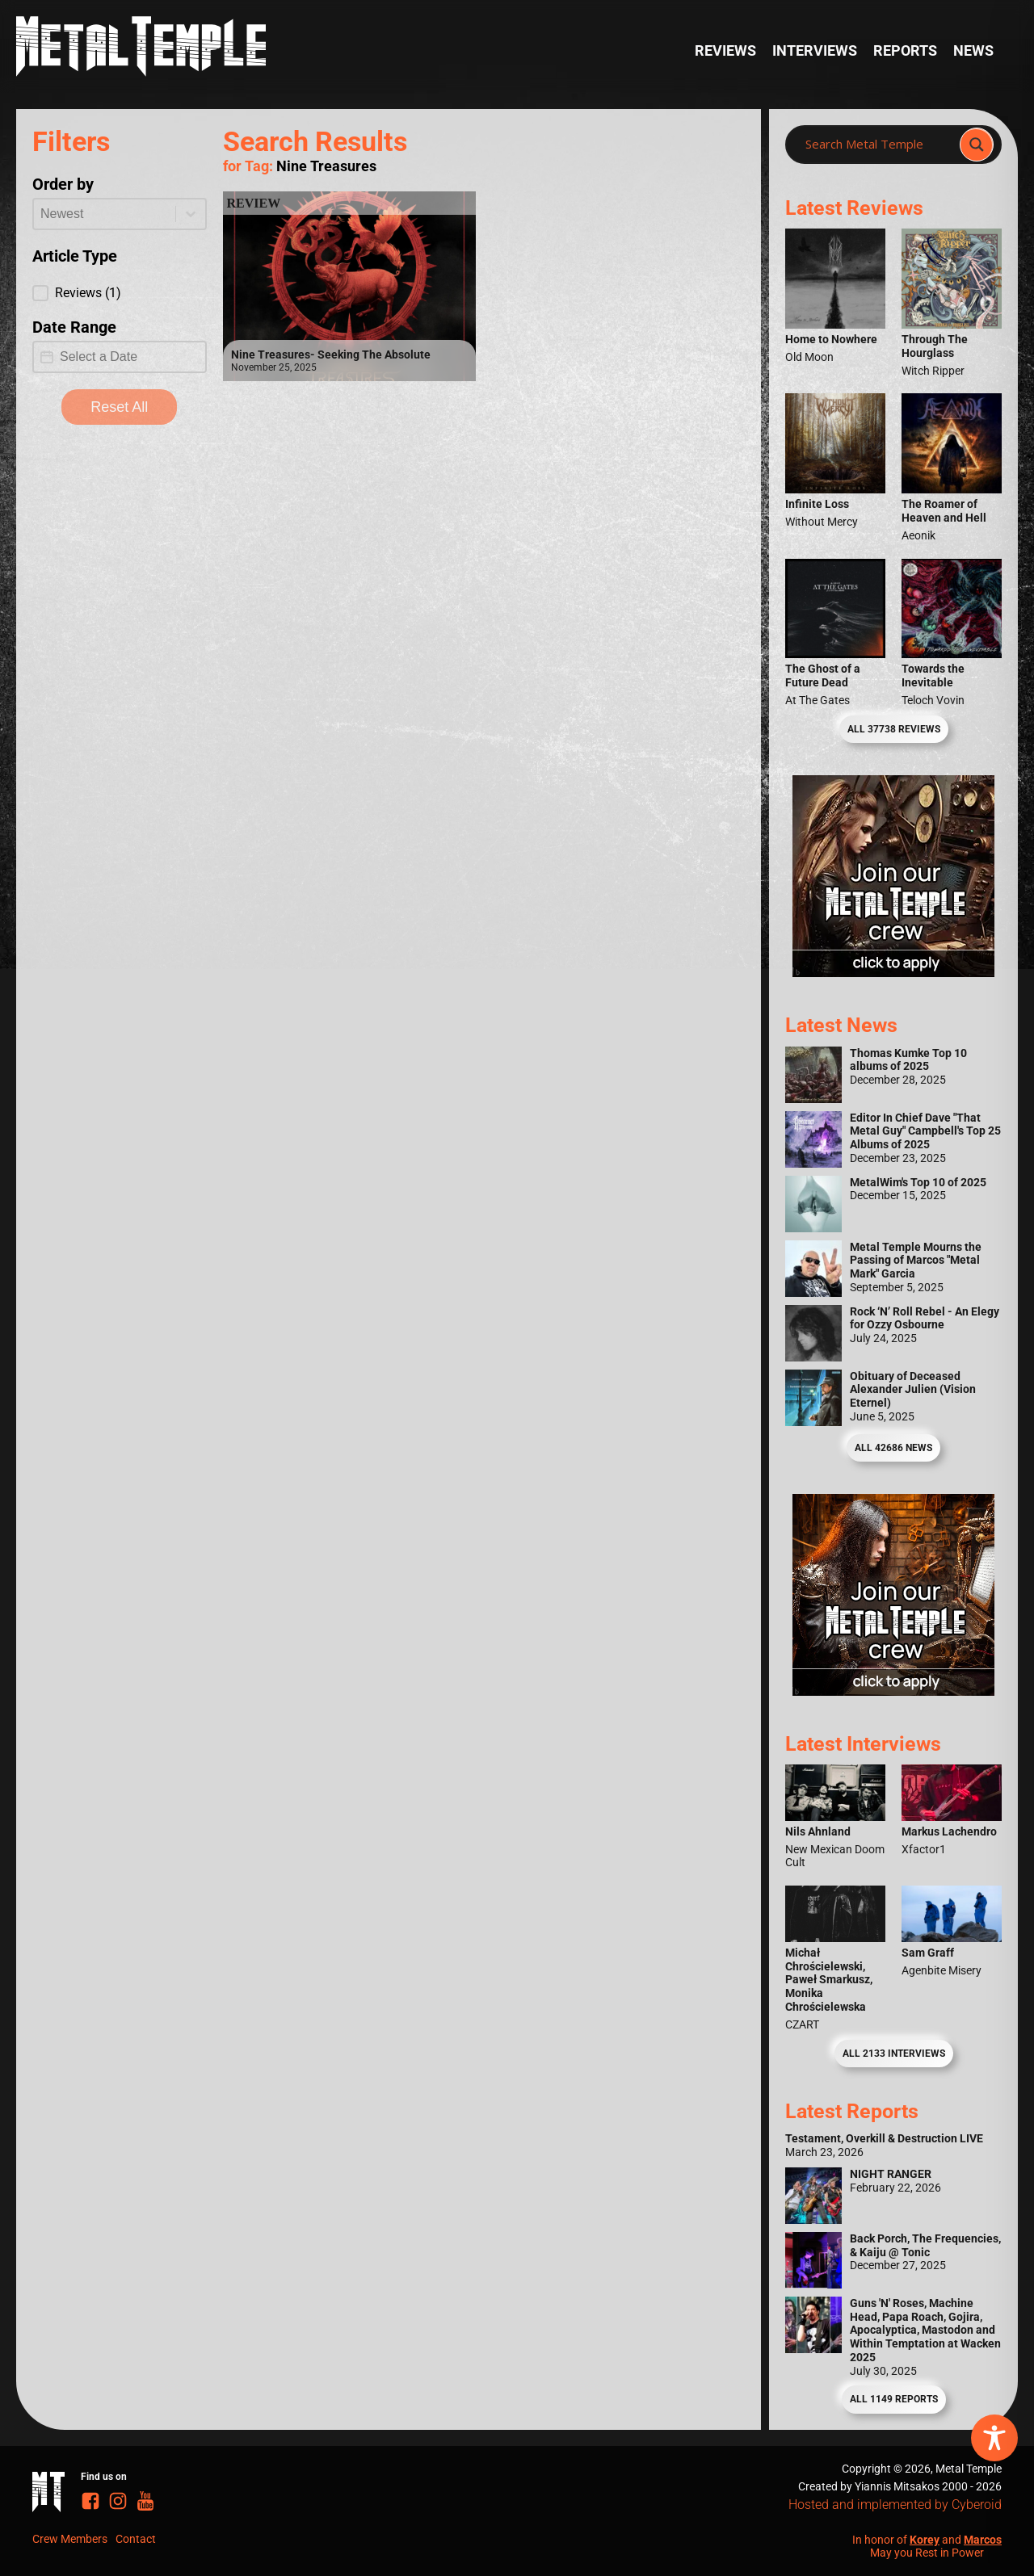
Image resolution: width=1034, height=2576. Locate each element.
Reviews (725, 51)
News (973, 51)
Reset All (119, 407)
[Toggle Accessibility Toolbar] (994, 2438)
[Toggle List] (190, 214)
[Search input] (877, 144)
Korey (924, 2539)
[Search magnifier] (977, 145)
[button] (119, 293)
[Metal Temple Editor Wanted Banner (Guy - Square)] (893, 1691)
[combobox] (104, 214)
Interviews (814, 51)
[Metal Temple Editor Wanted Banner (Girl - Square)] (893, 972)
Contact (136, 2538)
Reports (905, 51)
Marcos (983, 2539)
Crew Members (69, 2538)
